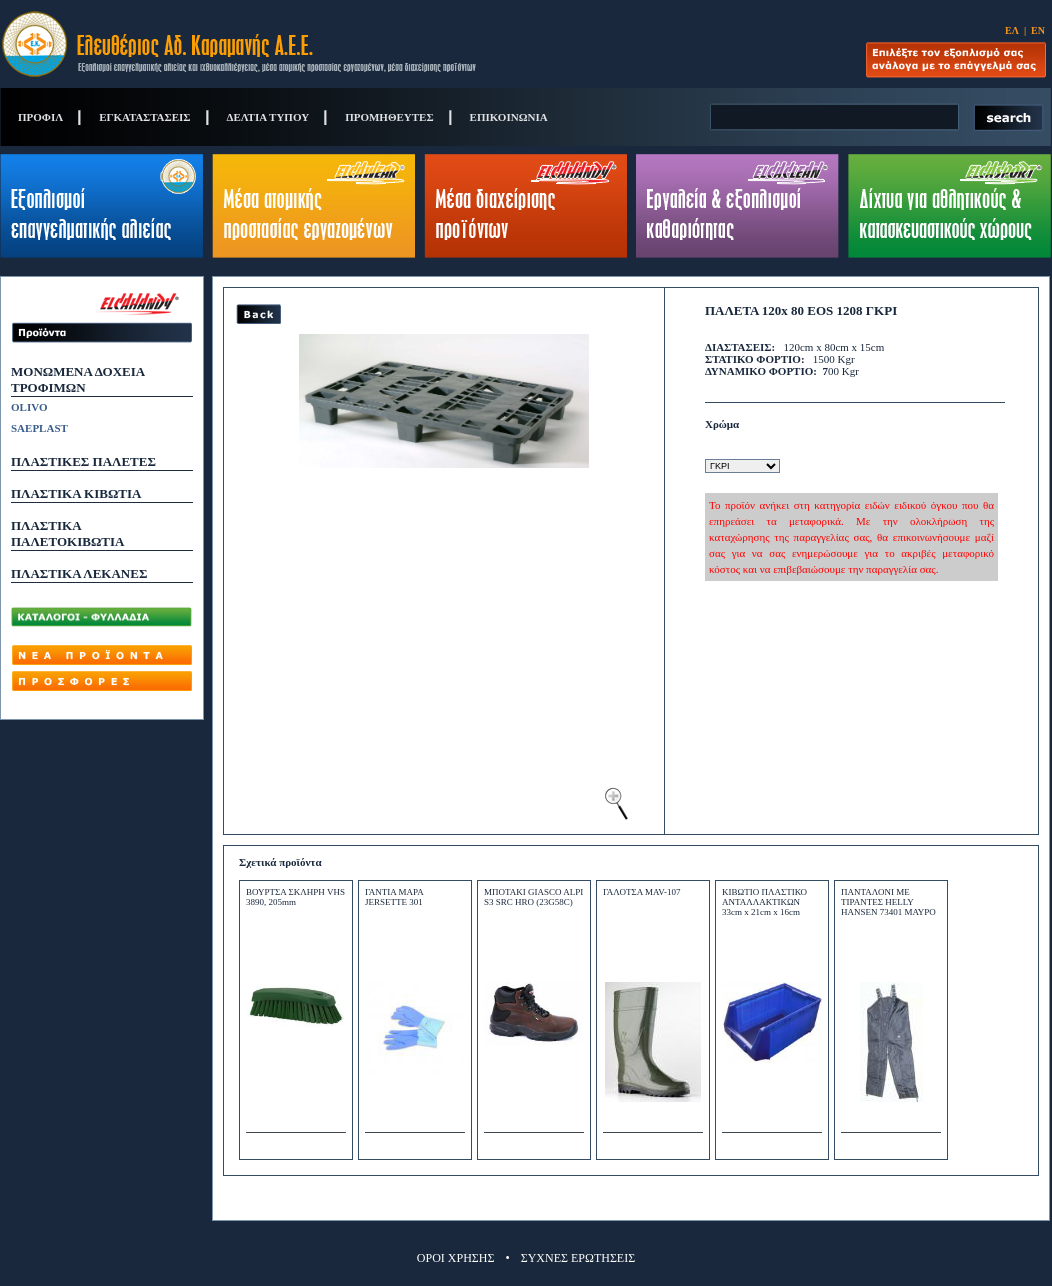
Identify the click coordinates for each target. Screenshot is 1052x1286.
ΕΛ (1012, 30)
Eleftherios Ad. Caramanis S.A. (239, 44)
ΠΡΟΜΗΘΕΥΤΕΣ (389, 117)
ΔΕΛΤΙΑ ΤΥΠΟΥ (268, 117)
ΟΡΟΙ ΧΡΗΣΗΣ (456, 1258)
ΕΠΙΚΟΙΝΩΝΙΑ (509, 117)
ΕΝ (1038, 30)
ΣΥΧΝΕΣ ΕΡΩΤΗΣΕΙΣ (578, 1258)
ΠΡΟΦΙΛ (40, 117)
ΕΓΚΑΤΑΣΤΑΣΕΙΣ (144, 117)
